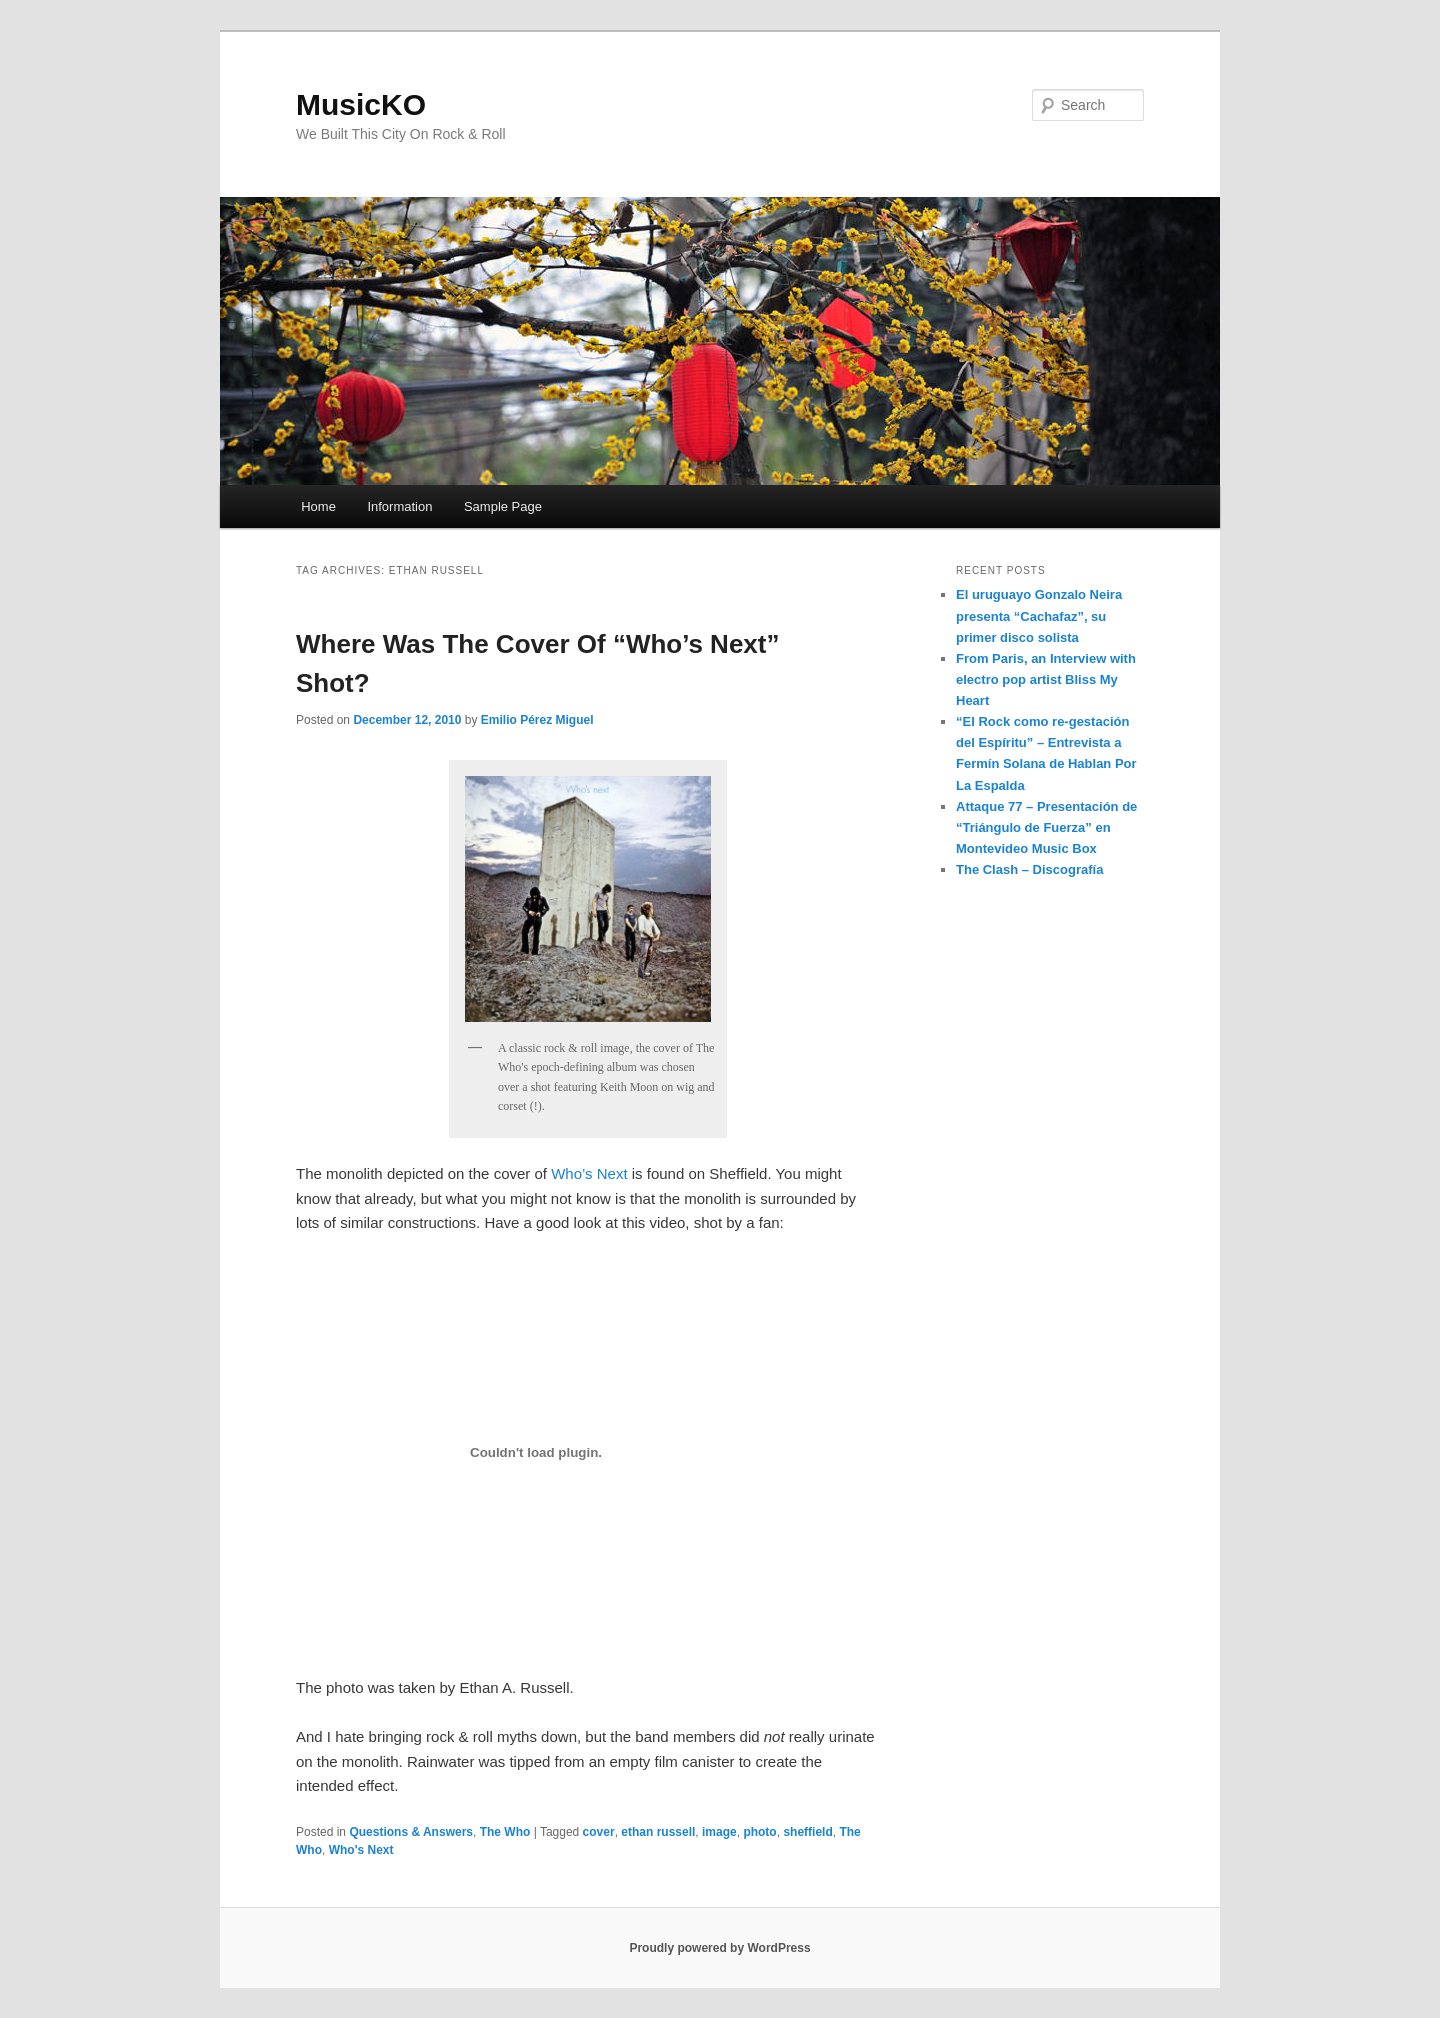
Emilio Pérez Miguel (537, 720)
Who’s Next (589, 1173)
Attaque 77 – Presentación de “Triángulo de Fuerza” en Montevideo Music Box (1046, 827)
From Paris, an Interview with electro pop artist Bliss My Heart (1046, 679)
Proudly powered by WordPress (719, 1948)
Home (318, 506)
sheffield (807, 1832)
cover (599, 1832)
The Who (505, 1832)
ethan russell (658, 1832)
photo (759, 1832)
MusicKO (361, 104)
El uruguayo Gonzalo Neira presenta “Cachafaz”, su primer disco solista (1039, 615)
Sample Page (503, 506)
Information (399, 506)
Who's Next (361, 1850)
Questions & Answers (411, 1832)
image (719, 1832)
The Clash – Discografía (1029, 869)
